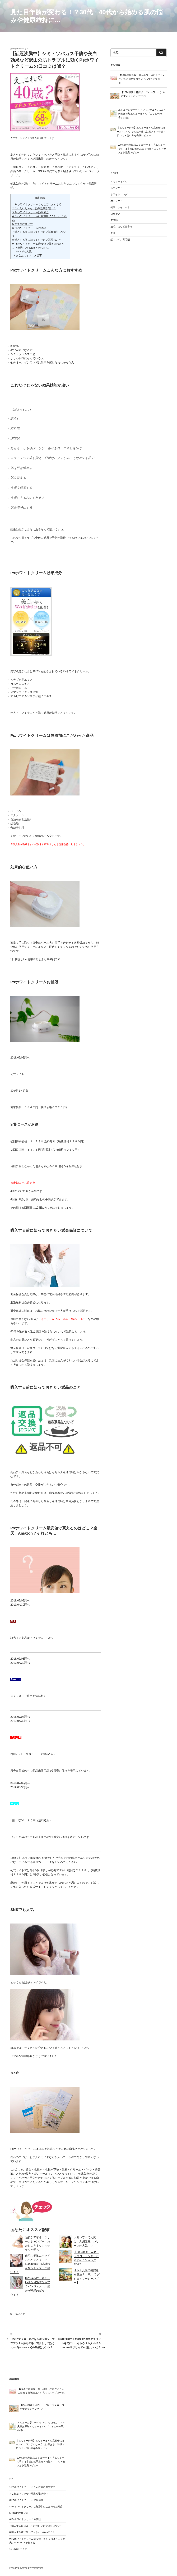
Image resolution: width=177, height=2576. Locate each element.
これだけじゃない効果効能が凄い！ (34, 208)
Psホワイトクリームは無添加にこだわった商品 (36, 2506)
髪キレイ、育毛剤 (120, 239)
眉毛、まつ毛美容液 (121, 226)
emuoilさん (23, 49)
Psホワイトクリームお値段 (29, 227)
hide (43, 198)
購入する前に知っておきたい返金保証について (35, 2525)
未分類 (114, 220)
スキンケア (20, 2314)
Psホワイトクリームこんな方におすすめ (37, 204)
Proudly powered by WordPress (26, 2568)
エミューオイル (118, 181)
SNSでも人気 (22, 251)
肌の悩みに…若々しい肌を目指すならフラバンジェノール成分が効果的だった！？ (30, 2286)
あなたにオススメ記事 (27, 255)
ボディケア (116, 200)
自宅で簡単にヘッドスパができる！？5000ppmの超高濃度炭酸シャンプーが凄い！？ (30, 2264)
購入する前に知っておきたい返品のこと (36, 239)
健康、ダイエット (120, 207)
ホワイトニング (118, 194)
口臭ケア (115, 213)
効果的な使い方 (22, 224)
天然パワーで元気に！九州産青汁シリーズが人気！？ (86, 2241)
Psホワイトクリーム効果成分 (30, 212)
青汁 (112, 233)
